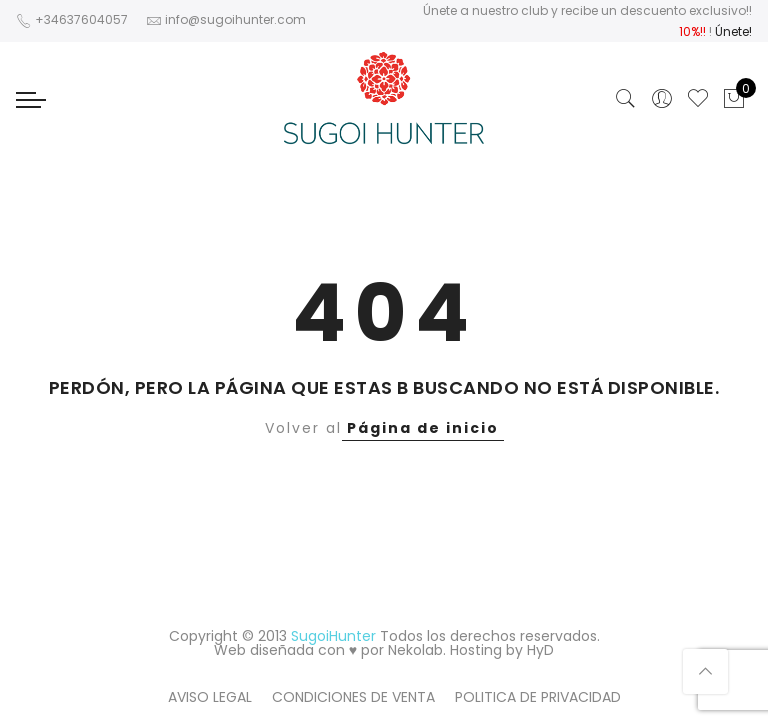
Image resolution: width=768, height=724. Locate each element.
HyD (540, 650)
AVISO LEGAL (210, 697)
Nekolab (415, 650)
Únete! (733, 31)
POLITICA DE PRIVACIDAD (538, 697)
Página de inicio (423, 428)
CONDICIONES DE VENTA (353, 697)
